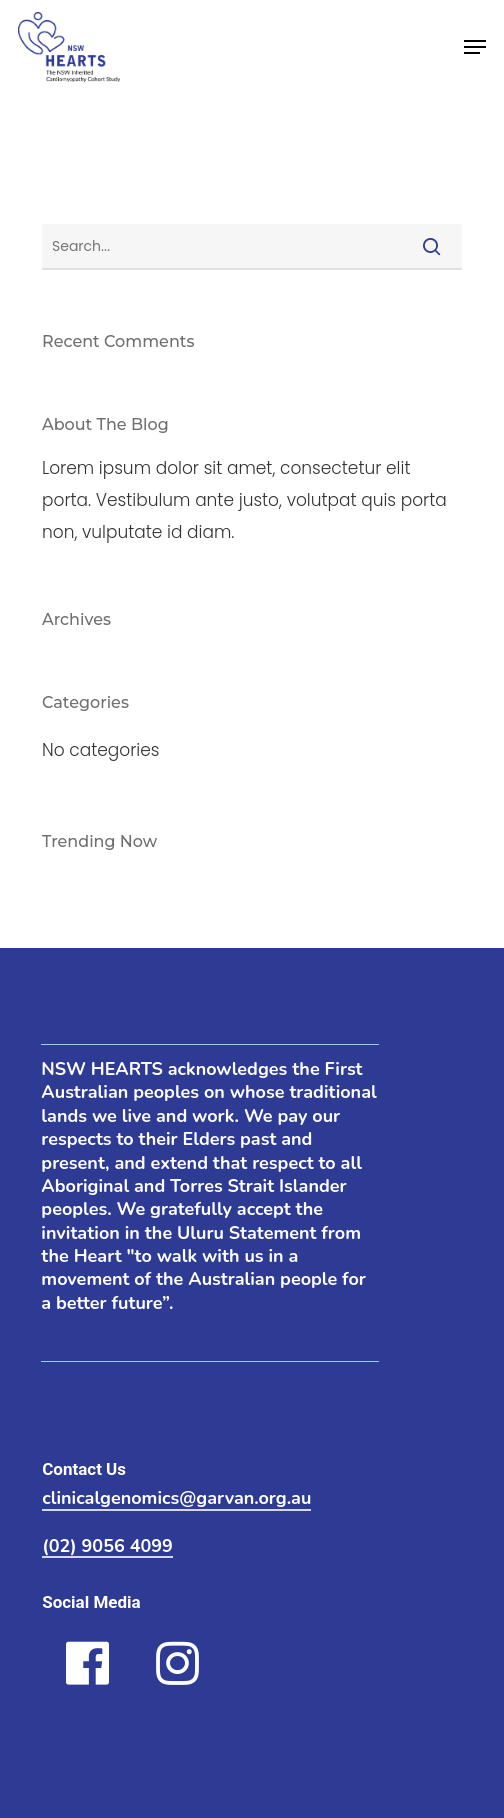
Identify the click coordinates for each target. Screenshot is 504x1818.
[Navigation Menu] (475, 47)
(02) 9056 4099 (107, 1546)
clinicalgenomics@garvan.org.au (176, 1498)
